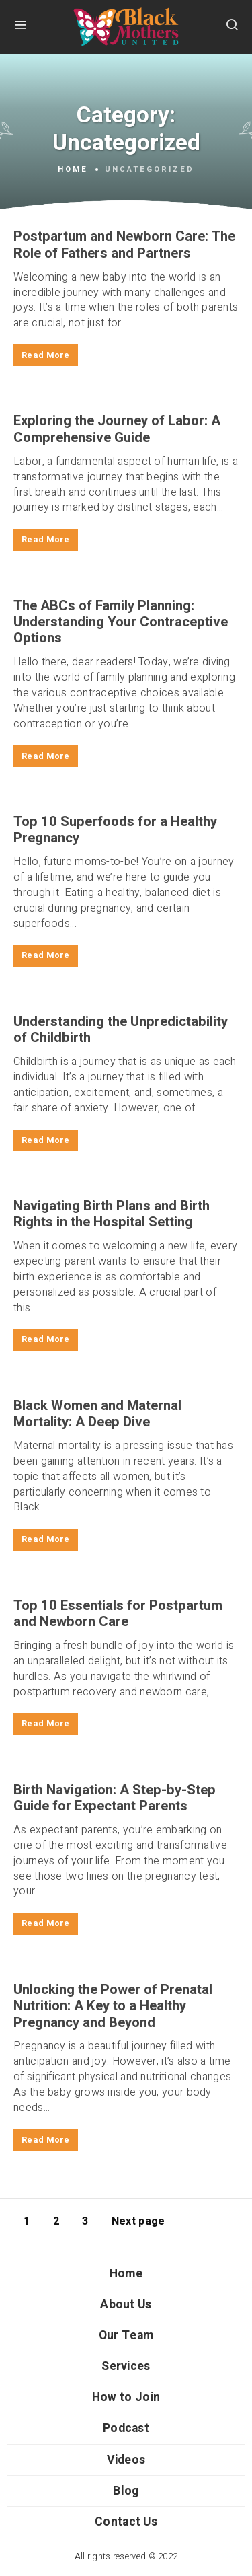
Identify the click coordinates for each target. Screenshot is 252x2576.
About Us (125, 2304)
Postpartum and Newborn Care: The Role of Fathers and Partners (124, 245)
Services (125, 2366)
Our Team (126, 2335)
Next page (138, 2221)
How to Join (126, 2397)
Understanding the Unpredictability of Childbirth (120, 1030)
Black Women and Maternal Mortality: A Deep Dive (97, 1414)
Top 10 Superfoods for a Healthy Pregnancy (115, 830)
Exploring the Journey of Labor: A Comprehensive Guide (116, 429)
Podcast (126, 2428)
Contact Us (126, 2521)
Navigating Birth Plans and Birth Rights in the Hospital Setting (111, 1214)
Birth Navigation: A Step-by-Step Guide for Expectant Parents (114, 1798)
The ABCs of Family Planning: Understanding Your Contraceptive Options (120, 622)
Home (73, 169)
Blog (125, 2490)
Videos (126, 2460)
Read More (46, 355)
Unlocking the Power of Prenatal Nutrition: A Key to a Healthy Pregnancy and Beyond (112, 2006)
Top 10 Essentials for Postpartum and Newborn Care (117, 1614)
